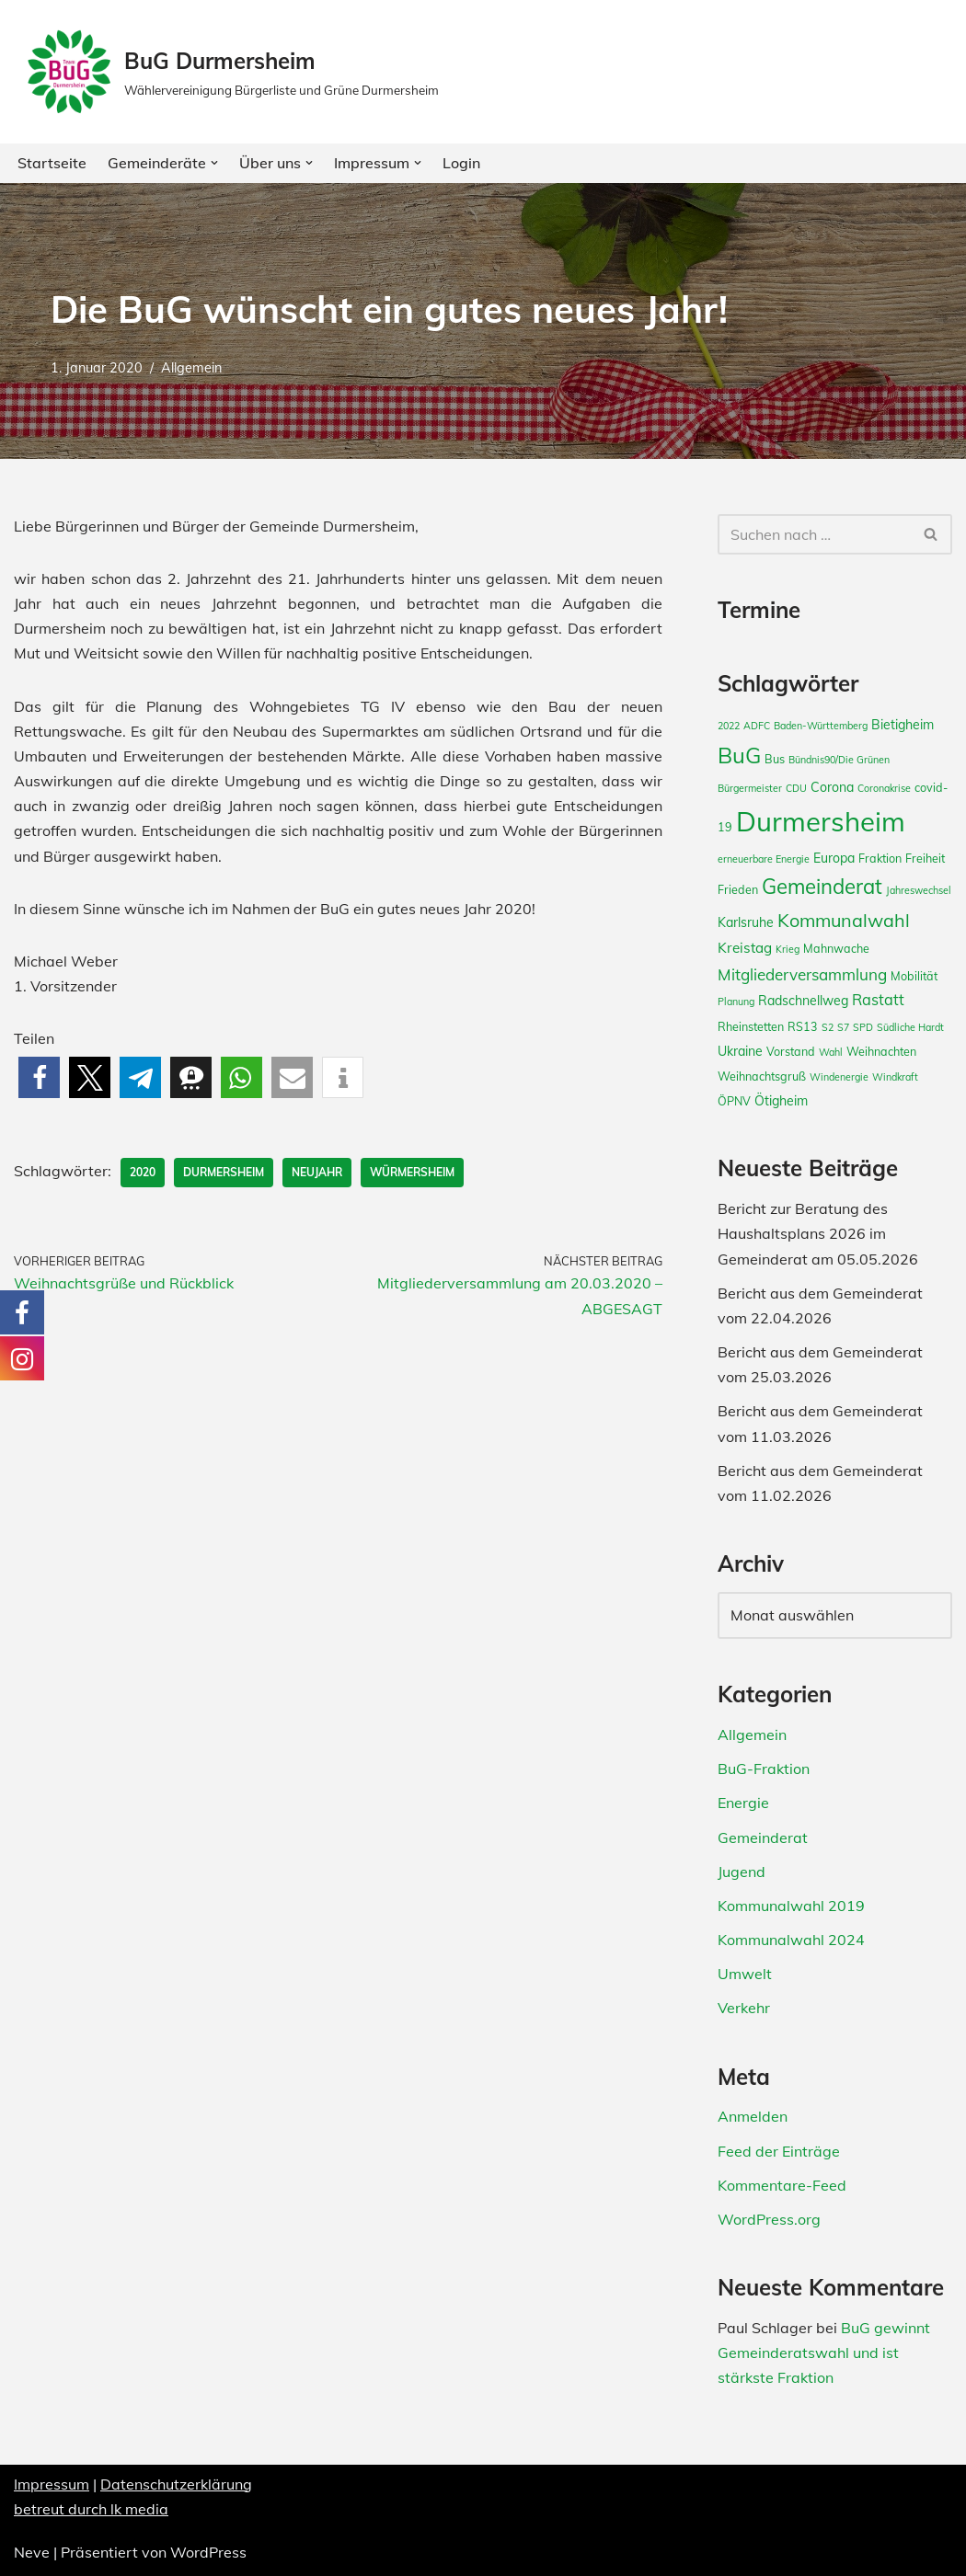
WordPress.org (769, 2219)
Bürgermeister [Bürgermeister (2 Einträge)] (750, 788)
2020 (142, 1172)
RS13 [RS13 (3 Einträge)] (803, 1026)
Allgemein (191, 368)
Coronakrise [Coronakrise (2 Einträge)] (884, 788)
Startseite (51, 163)
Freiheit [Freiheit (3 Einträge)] (925, 858)
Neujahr (317, 1172)
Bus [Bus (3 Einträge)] (775, 758)
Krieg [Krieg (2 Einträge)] (787, 949)
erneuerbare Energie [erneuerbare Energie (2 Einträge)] (764, 859)
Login (461, 163)
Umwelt (745, 1973)
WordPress (208, 2552)
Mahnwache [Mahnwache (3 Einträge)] (836, 948)
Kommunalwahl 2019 (791, 1905)
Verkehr (744, 2007)
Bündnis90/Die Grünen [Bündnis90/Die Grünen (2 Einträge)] (839, 759)
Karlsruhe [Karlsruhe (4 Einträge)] (746, 922)
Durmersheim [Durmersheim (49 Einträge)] (820, 821)
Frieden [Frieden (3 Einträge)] (738, 889)
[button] (214, 162)
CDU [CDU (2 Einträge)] (796, 788)
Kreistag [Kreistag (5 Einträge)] (745, 947)
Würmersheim (412, 1172)
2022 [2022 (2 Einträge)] (729, 725)
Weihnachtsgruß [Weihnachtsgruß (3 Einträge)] (762, 1076)
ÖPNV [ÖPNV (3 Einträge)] (734, 1100)
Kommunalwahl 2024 (791, 1939)
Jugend (741, 1871)
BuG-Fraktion (764, 1768)
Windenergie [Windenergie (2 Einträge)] (839, 1076)
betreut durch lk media (91, 2509)
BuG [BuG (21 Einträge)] (739, 755)
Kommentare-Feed (782, 2185)
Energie (743, 1802)
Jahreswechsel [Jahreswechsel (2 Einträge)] (918, 890)
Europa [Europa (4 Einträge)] (834, 858)
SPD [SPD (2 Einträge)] (863, 1027)
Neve (32, 2552)
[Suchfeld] (814, 534)
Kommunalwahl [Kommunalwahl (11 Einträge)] (843, 920)
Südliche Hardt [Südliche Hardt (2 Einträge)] (910, 1027)
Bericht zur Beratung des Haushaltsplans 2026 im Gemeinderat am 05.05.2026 (818, 1233)
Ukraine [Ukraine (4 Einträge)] (740, 1051)
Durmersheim (223, 1172)
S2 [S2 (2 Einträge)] (828, 1027)
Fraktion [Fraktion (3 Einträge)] (880, 858)
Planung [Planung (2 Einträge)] (736, 1001)
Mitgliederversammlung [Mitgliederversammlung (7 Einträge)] (802, 974)
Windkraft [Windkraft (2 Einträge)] (895, 1076)
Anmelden (753, 2116)
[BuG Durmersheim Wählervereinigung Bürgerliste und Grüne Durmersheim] (231, 72)
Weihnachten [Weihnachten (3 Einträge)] (881, 1051)
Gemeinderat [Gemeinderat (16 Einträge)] (822, 886)
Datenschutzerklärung (176, 2484)
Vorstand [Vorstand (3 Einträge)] (790, 1051)
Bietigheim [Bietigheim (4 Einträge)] (902, 724)
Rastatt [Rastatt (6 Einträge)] (878, 999)
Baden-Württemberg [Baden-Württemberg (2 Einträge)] (821, 725)
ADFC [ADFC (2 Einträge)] (756, 725)
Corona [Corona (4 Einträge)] (832, 787)
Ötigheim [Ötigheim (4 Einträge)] (781, 1101)
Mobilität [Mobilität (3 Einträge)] (914, 975)
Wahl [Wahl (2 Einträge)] (831, 1052)
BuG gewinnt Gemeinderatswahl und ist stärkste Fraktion (824, 2352)
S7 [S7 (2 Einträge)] (843, 1027)
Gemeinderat (763, 1837)
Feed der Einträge (779, 2151)
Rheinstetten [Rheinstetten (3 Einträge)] (751, 1026)
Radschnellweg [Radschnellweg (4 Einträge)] (803, 1000)
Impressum (51, 2484)
